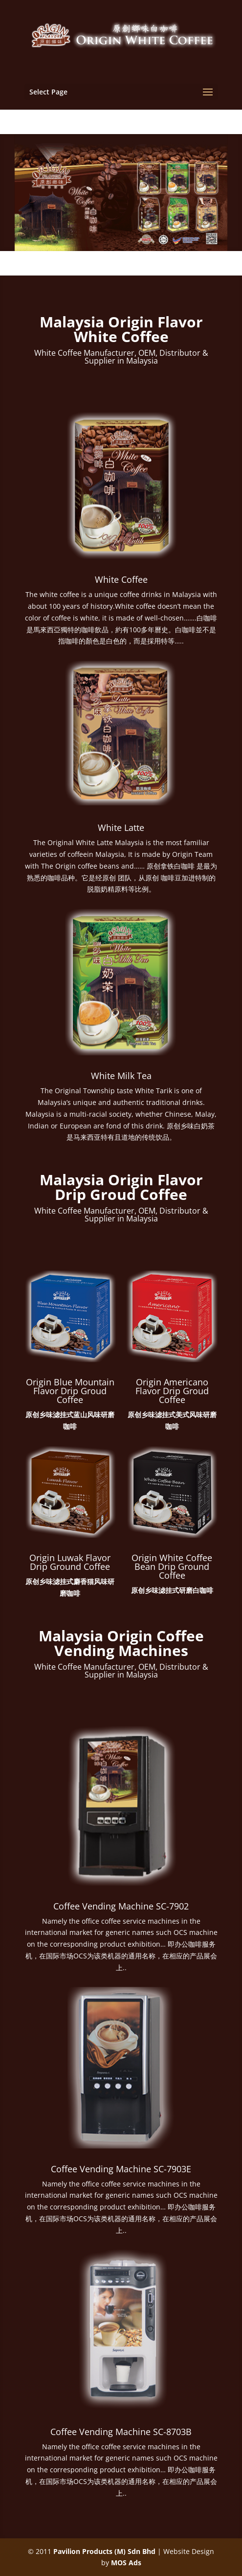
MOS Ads (126, 2562)
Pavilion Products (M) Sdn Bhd (104, 2551)
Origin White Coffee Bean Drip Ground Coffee (172, 1566)
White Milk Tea (121, 1075)
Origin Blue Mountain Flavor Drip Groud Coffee (70, 1390)
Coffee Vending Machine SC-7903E (121, 2169)
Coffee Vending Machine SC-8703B (121, 2432)
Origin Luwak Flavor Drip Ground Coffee (69, 1562)
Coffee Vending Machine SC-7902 (121, 1906)
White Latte (121, 827)
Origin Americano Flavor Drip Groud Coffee (172, 1390)
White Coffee (121, 579)
